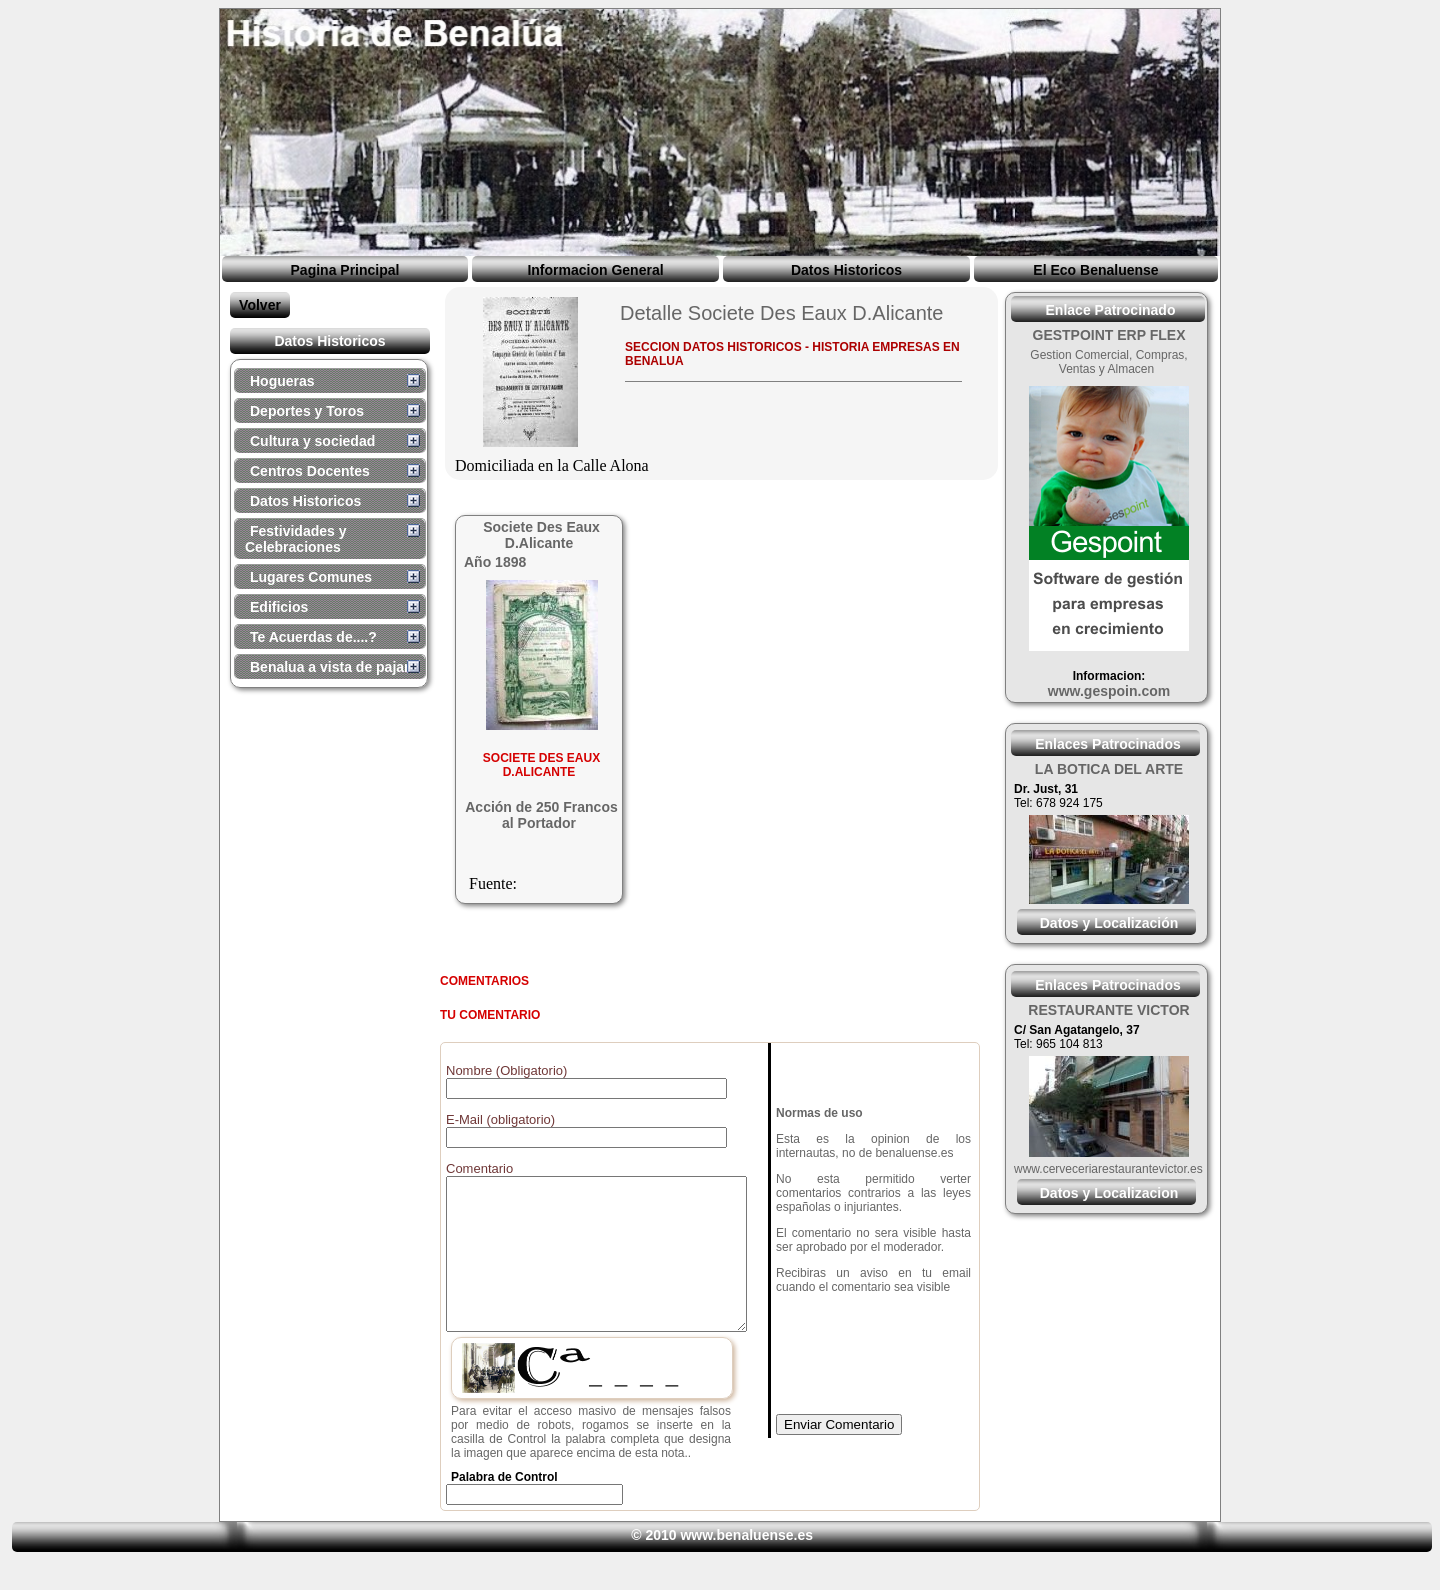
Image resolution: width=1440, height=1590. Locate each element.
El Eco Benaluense (1095, 270)
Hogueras (282, 381)
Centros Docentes (310, 471)
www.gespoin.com (1109, 691)
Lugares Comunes (311, 577)
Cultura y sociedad (312, 441)
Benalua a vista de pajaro (334, 667)
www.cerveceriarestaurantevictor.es (1108, 1169)
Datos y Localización (1109, 923)
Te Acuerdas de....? (313, 637)
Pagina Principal (345, 270)
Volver (260, 305)
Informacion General (595, 270)
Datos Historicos (846, 270)
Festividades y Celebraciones (296, 539)
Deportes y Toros (307, 411)
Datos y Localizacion (1109, 1193)
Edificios (279, 607)
